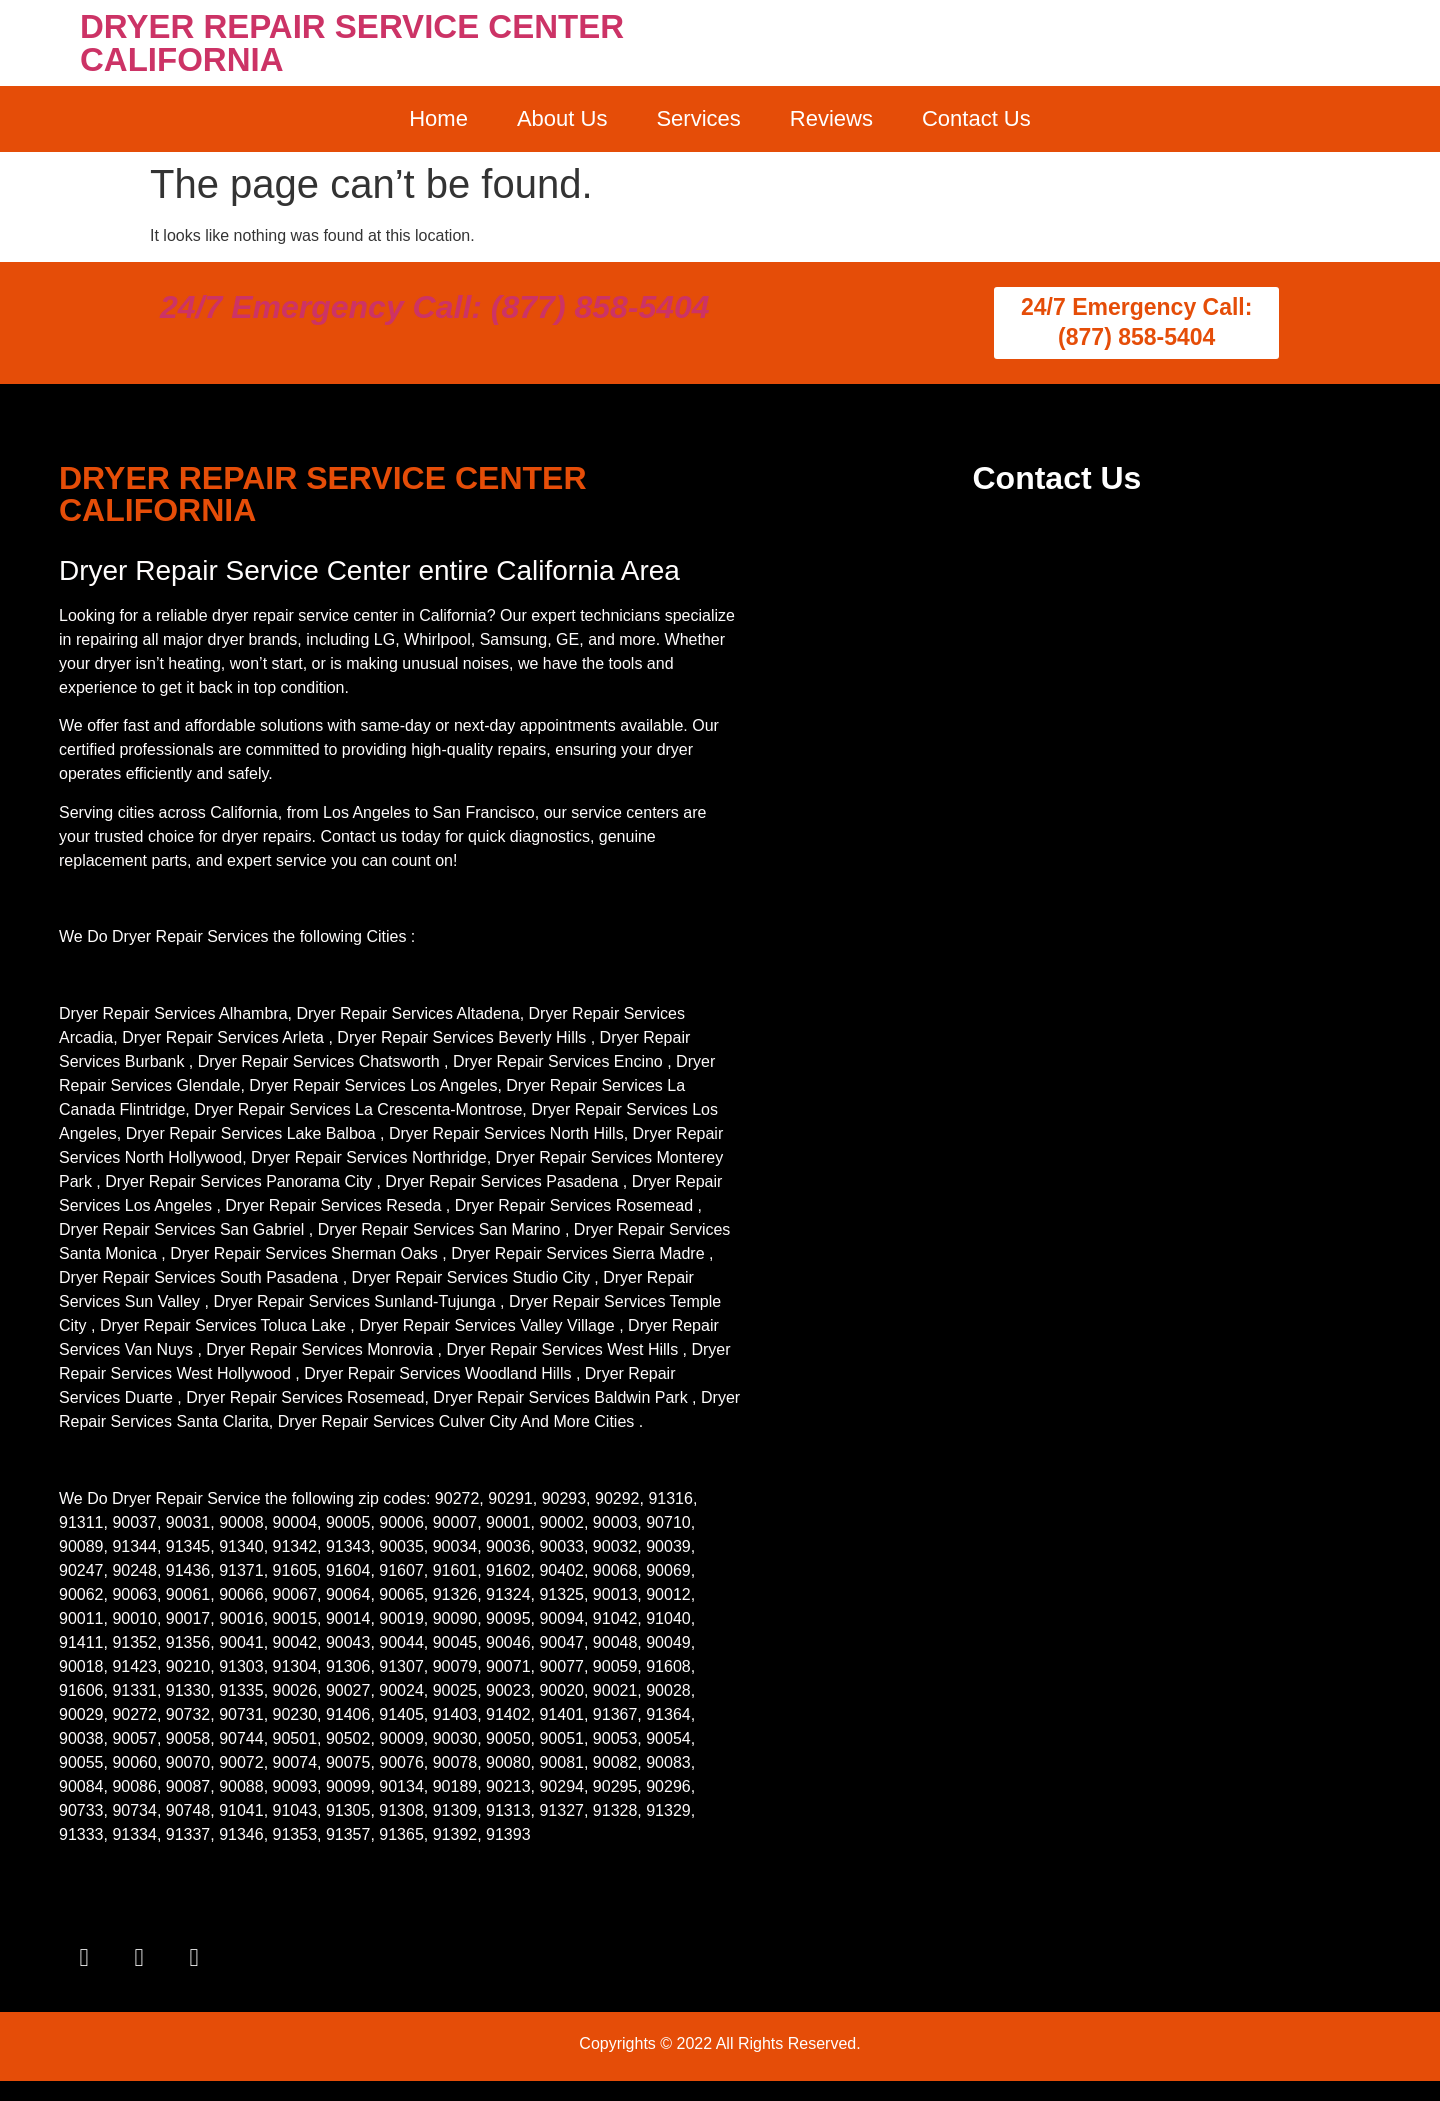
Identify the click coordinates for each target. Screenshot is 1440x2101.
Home (438, 118)
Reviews (831, 118)
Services (698, 118)
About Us (562, 118)
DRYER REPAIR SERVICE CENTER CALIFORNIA (352, 43)
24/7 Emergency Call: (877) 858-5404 (435, 307)
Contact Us (976, 118)
